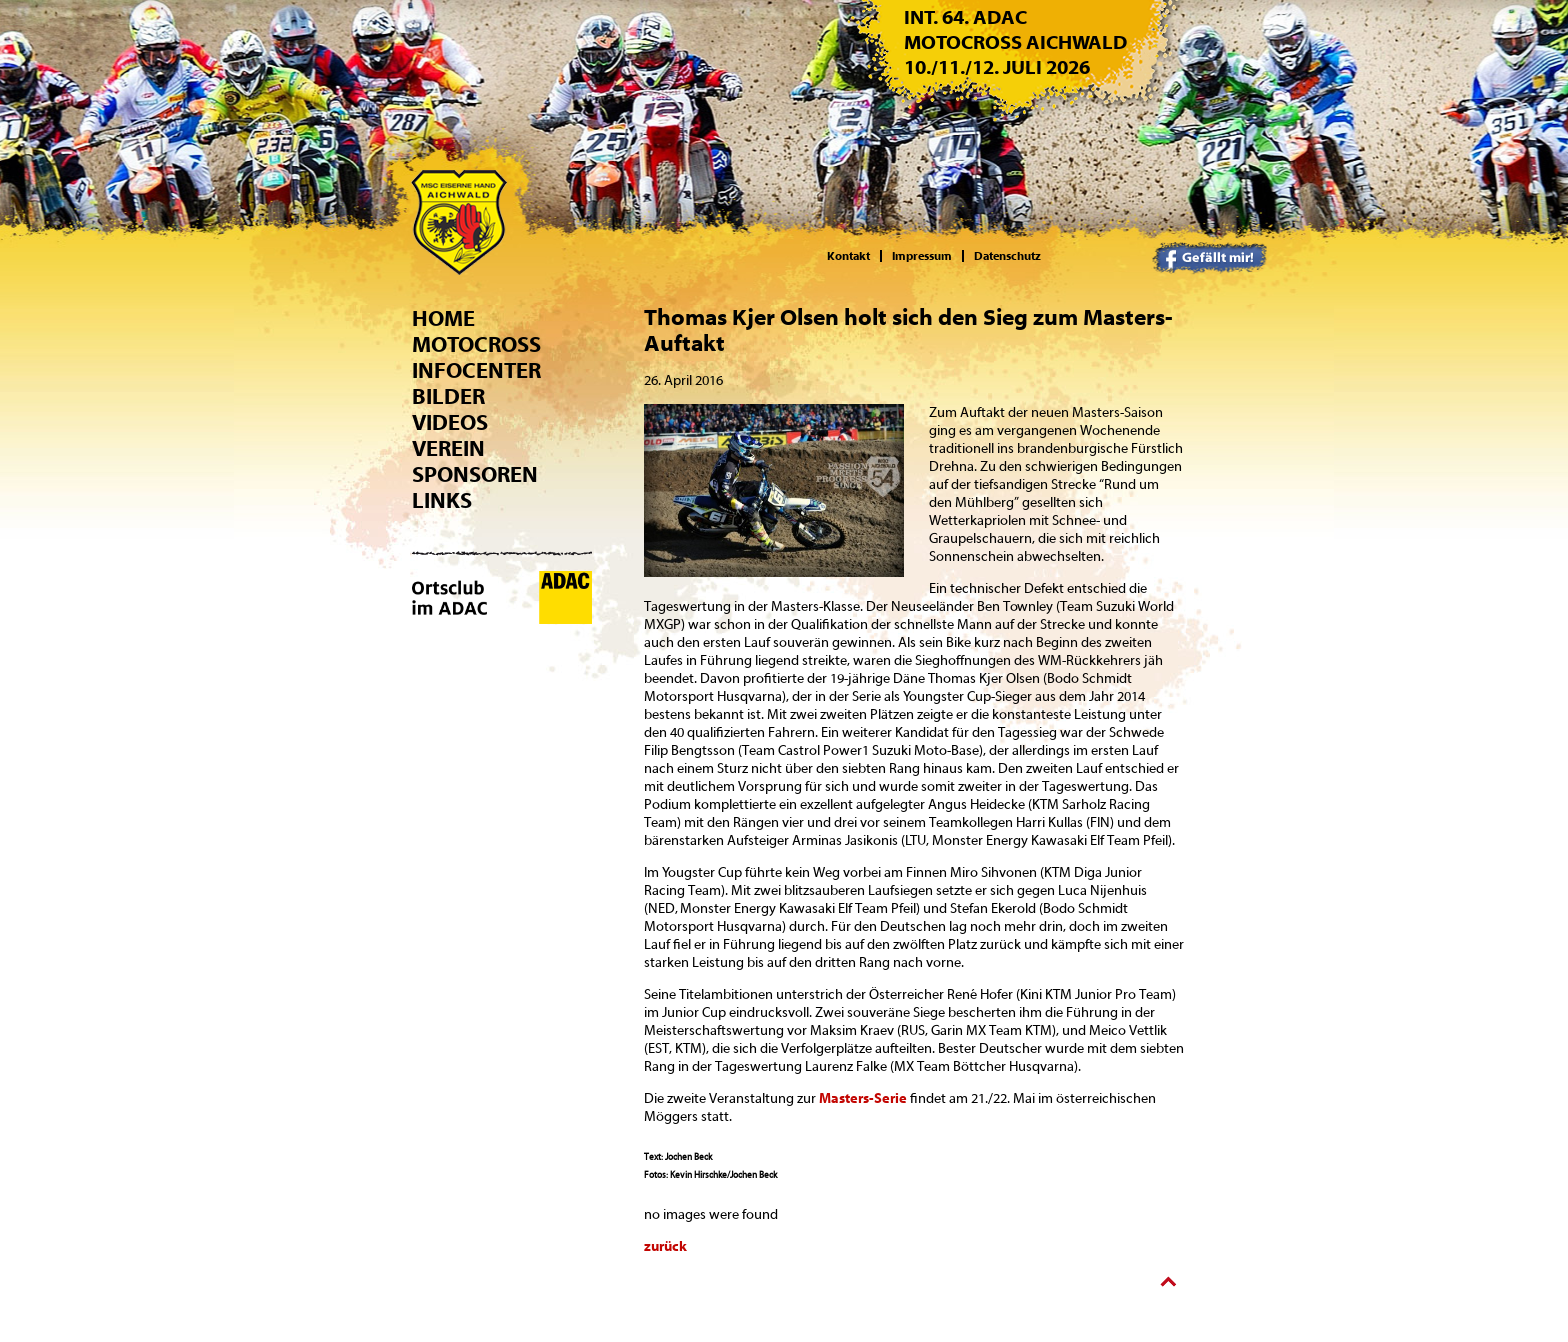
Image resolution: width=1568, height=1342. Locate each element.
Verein (448, 449)
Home (443, 319)
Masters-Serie (863, 1099)
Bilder (448, 397)
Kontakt (848, 256)
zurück (665, 1247)
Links (442, 501)
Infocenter (476, 371)
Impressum (922, 256)
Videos (450, 423)
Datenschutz (1007, 256)
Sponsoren (475, 475)
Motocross (476, 345)
